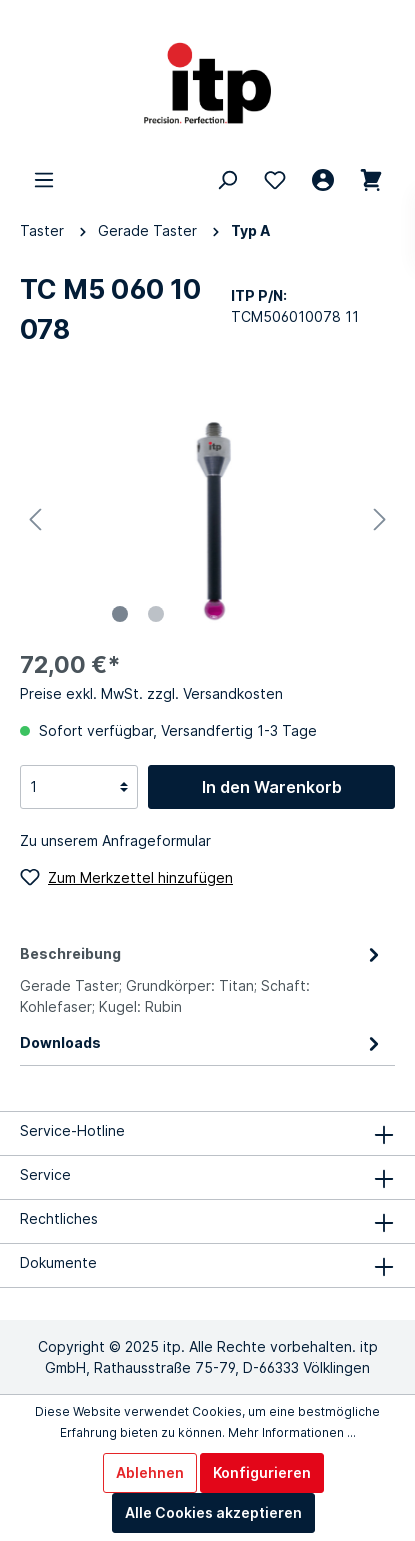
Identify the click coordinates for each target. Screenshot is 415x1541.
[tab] (202, 977)
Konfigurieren (262, 1472)
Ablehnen (150, 1472)
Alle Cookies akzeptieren (213, 1512)
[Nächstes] (380, 519)
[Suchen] (227, 180)
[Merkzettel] (275, 180)
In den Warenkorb (272, 787)
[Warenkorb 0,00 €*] (371, 180)
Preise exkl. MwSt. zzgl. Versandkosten (151, 693)
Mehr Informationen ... (292, 1432)
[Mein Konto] (323, 180)
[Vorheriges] (35, 519)
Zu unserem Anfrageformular (115, 840)
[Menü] (44, 180)
